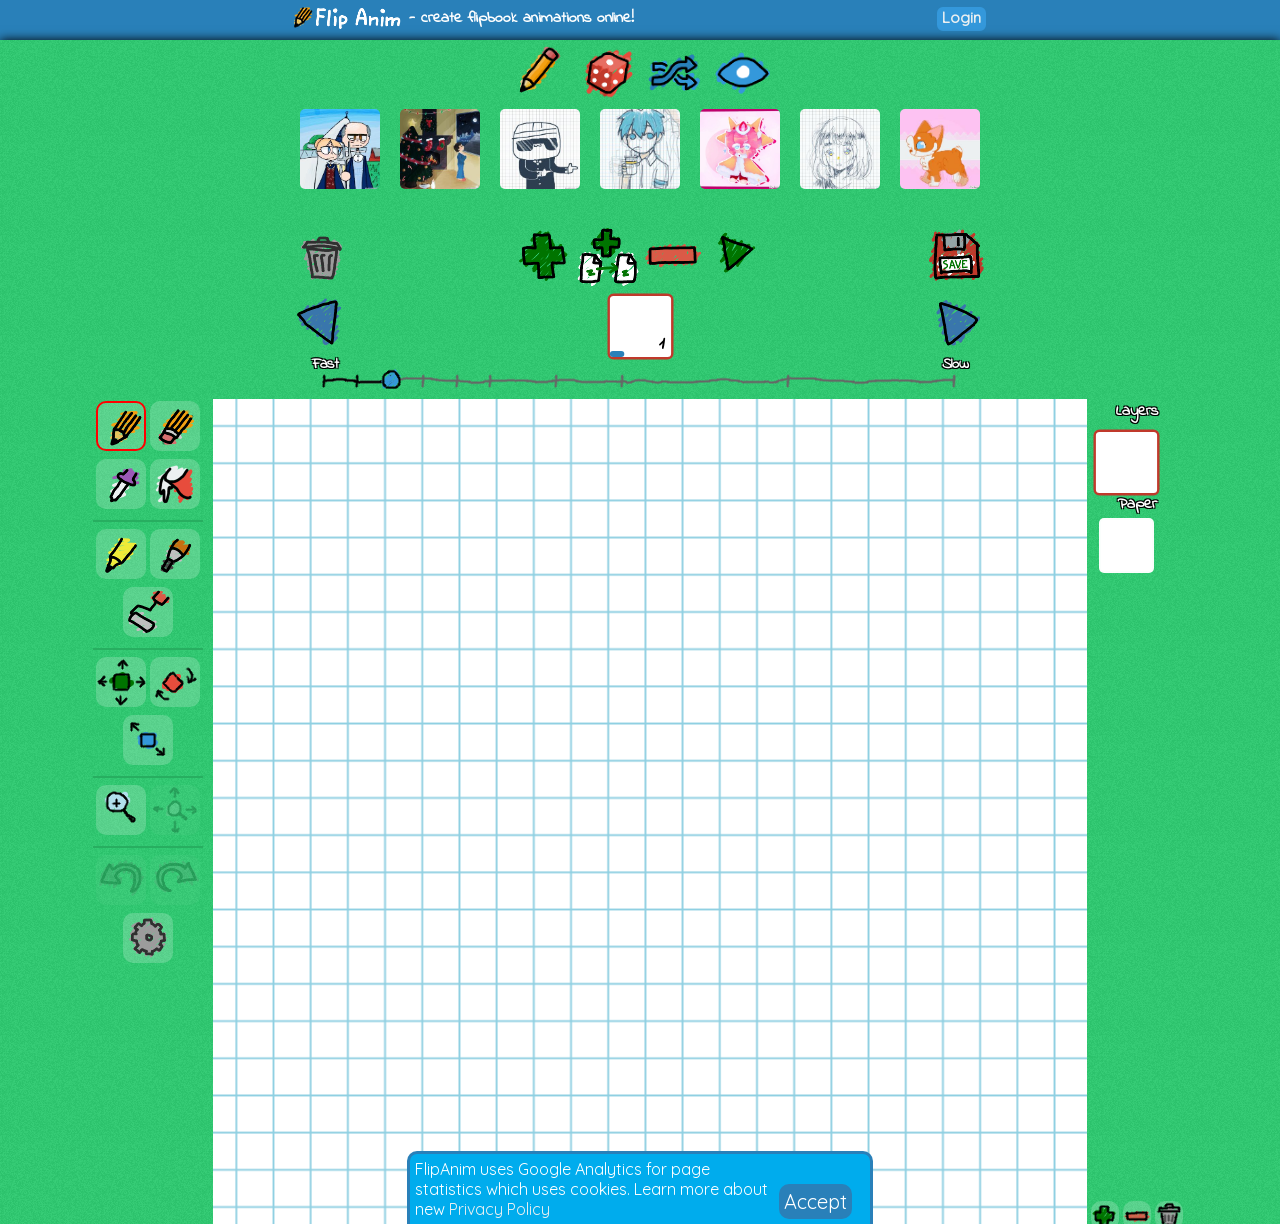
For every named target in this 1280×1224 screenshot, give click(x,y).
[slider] (391, 379)
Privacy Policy (499, 1209)
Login (961, 17)
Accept (815, 1201)
